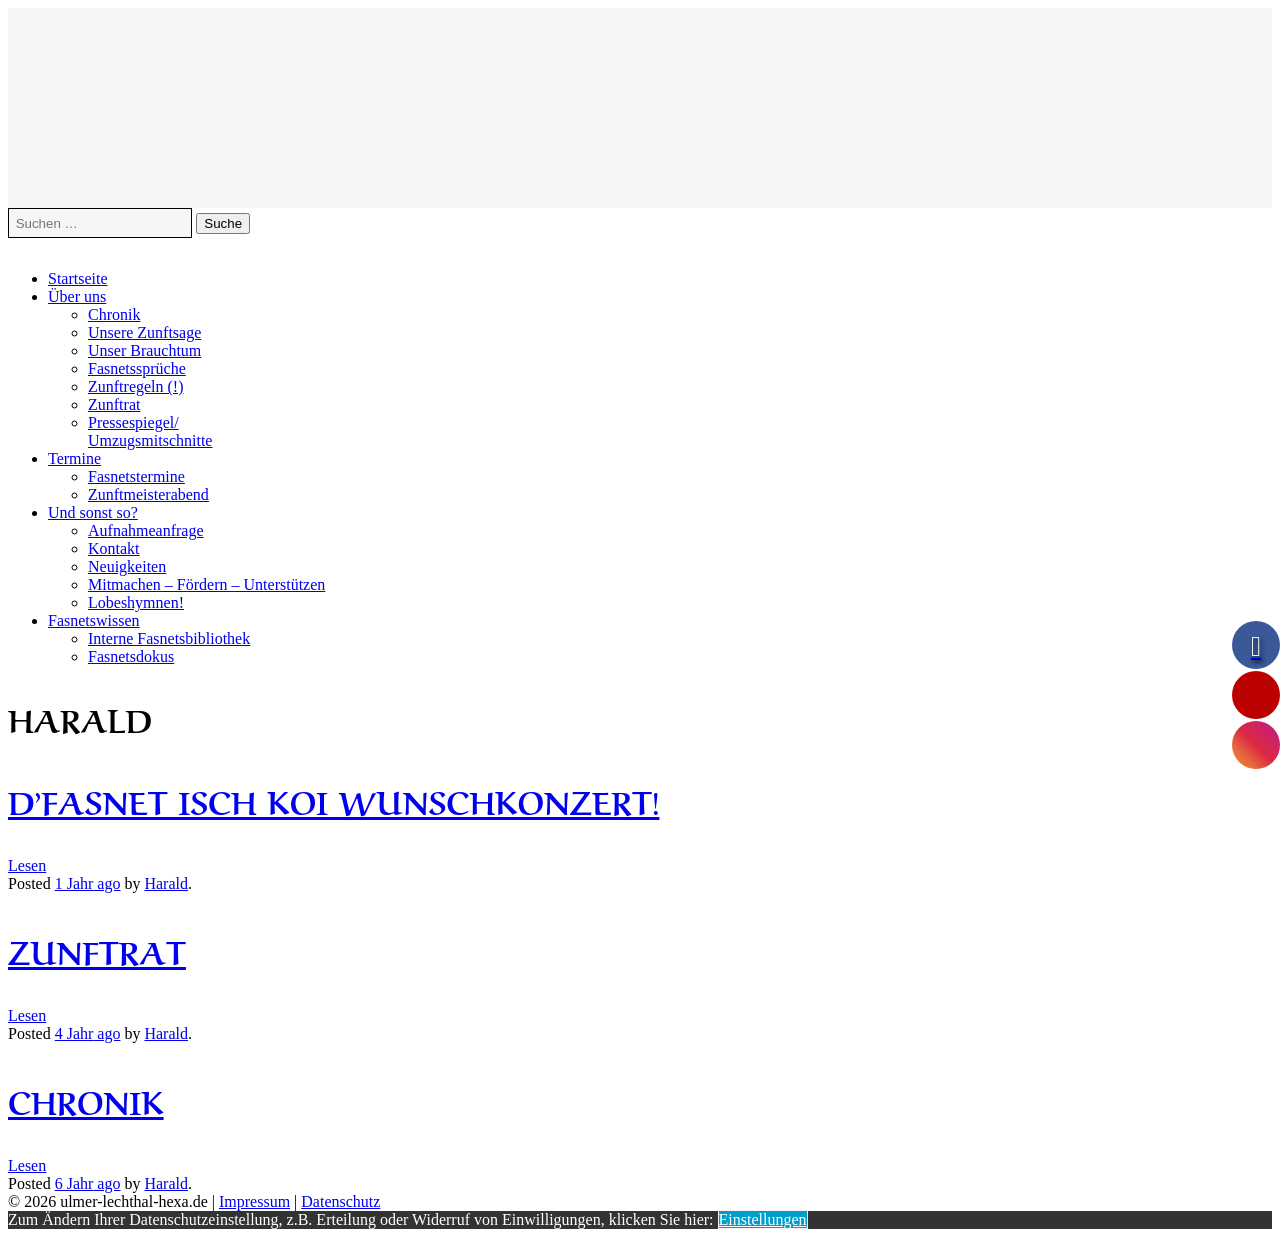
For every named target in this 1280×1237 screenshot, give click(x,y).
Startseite (78, 278)
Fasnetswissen (94, 620)
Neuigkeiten (127, 566)
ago (88, 883)
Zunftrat (114, 404)
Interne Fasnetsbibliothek (169, 638)
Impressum (254, 1201)
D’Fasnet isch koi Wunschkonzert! (333, 799)
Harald (166, 883)
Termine (74, 458)
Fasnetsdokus (131, 656)
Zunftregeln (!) (136, 386)
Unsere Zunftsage (144, 332)
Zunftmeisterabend (148, 494)
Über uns (77, 296)
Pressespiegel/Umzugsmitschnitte (150, 431)
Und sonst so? (93, 512)
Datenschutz (340, 1201)
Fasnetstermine (136, 476)
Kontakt (114, 548)
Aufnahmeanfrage (146, 530)
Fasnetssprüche (137, 368)
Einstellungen (763, 1219)
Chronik (114, 314)
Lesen (27, 865)
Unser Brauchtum (144, 350)
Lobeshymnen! (136, 602)
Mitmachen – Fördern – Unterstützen (206, 584)
